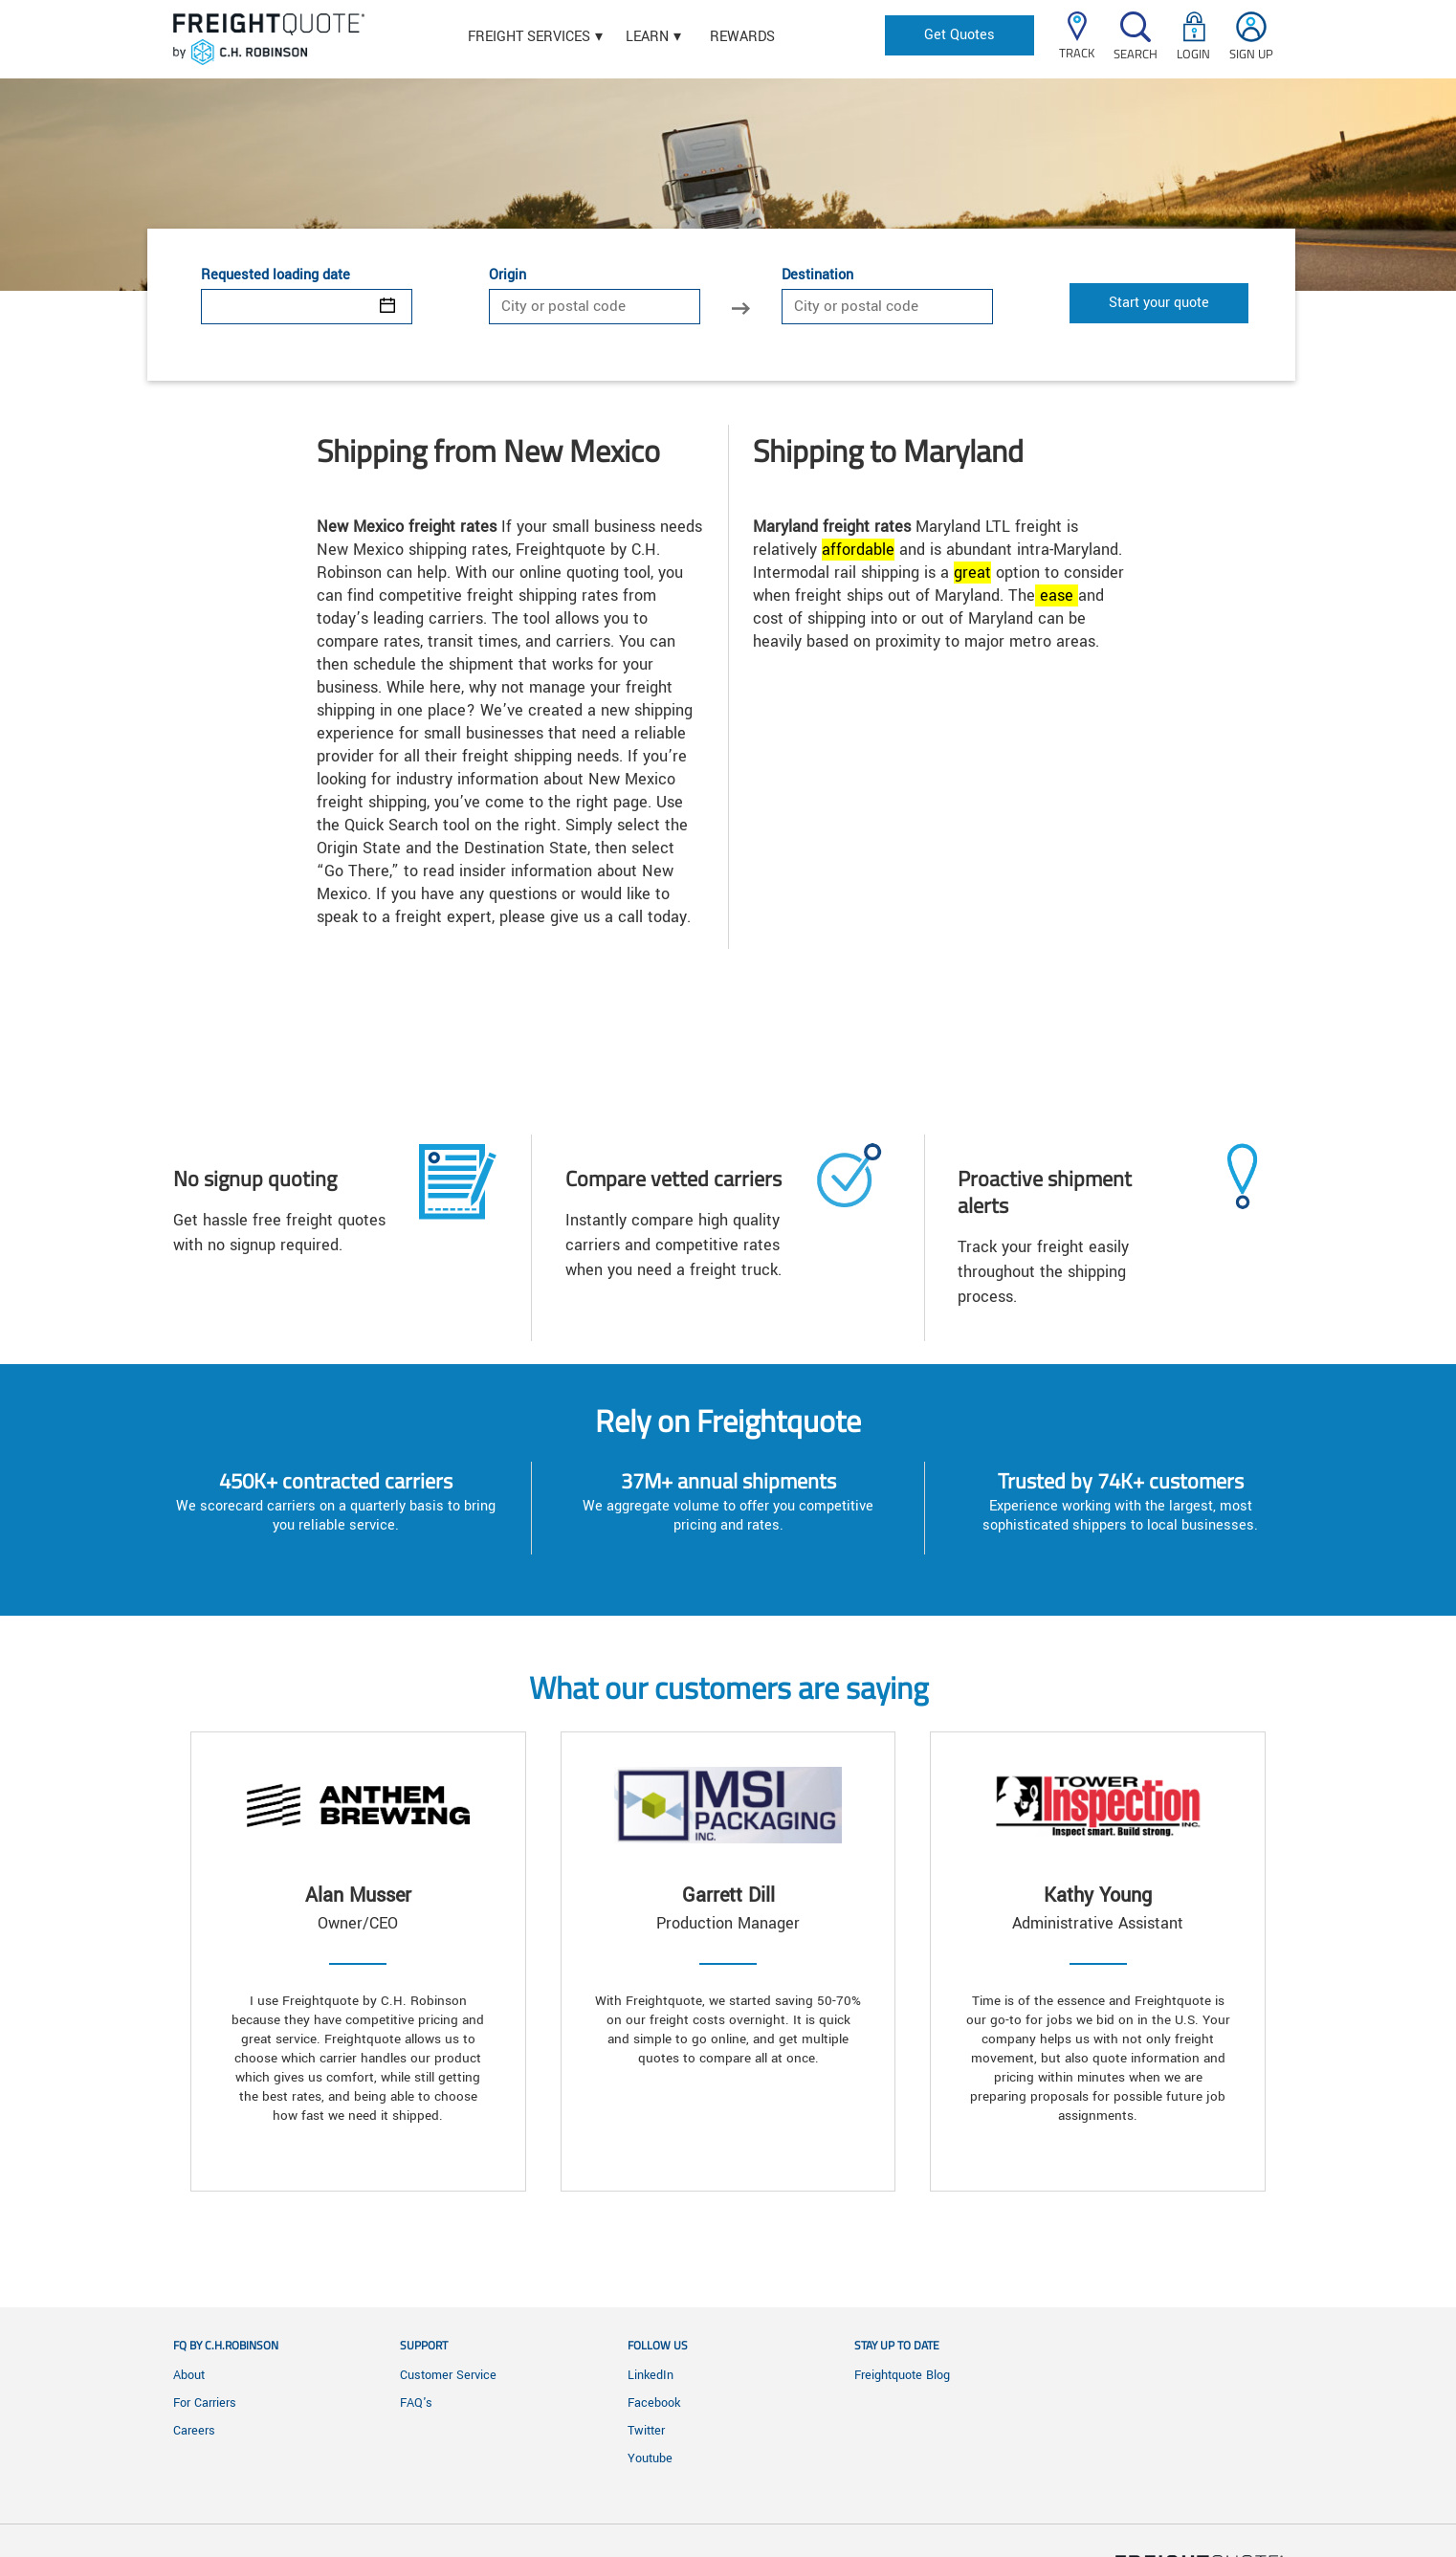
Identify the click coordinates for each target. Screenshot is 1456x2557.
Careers (194, 2430)
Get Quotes (959, 35)
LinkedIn (650, 2375)
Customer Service (448, 2375)
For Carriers (204, 2403)
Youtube (650, 2458)
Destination (817, 275)
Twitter (646, 2430)
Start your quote (1159, 303)
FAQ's (416, 2403)
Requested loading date (275, 275)
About (189, 2375)
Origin (507, 275)
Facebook (654, 2403)
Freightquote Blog (902, 2375)
